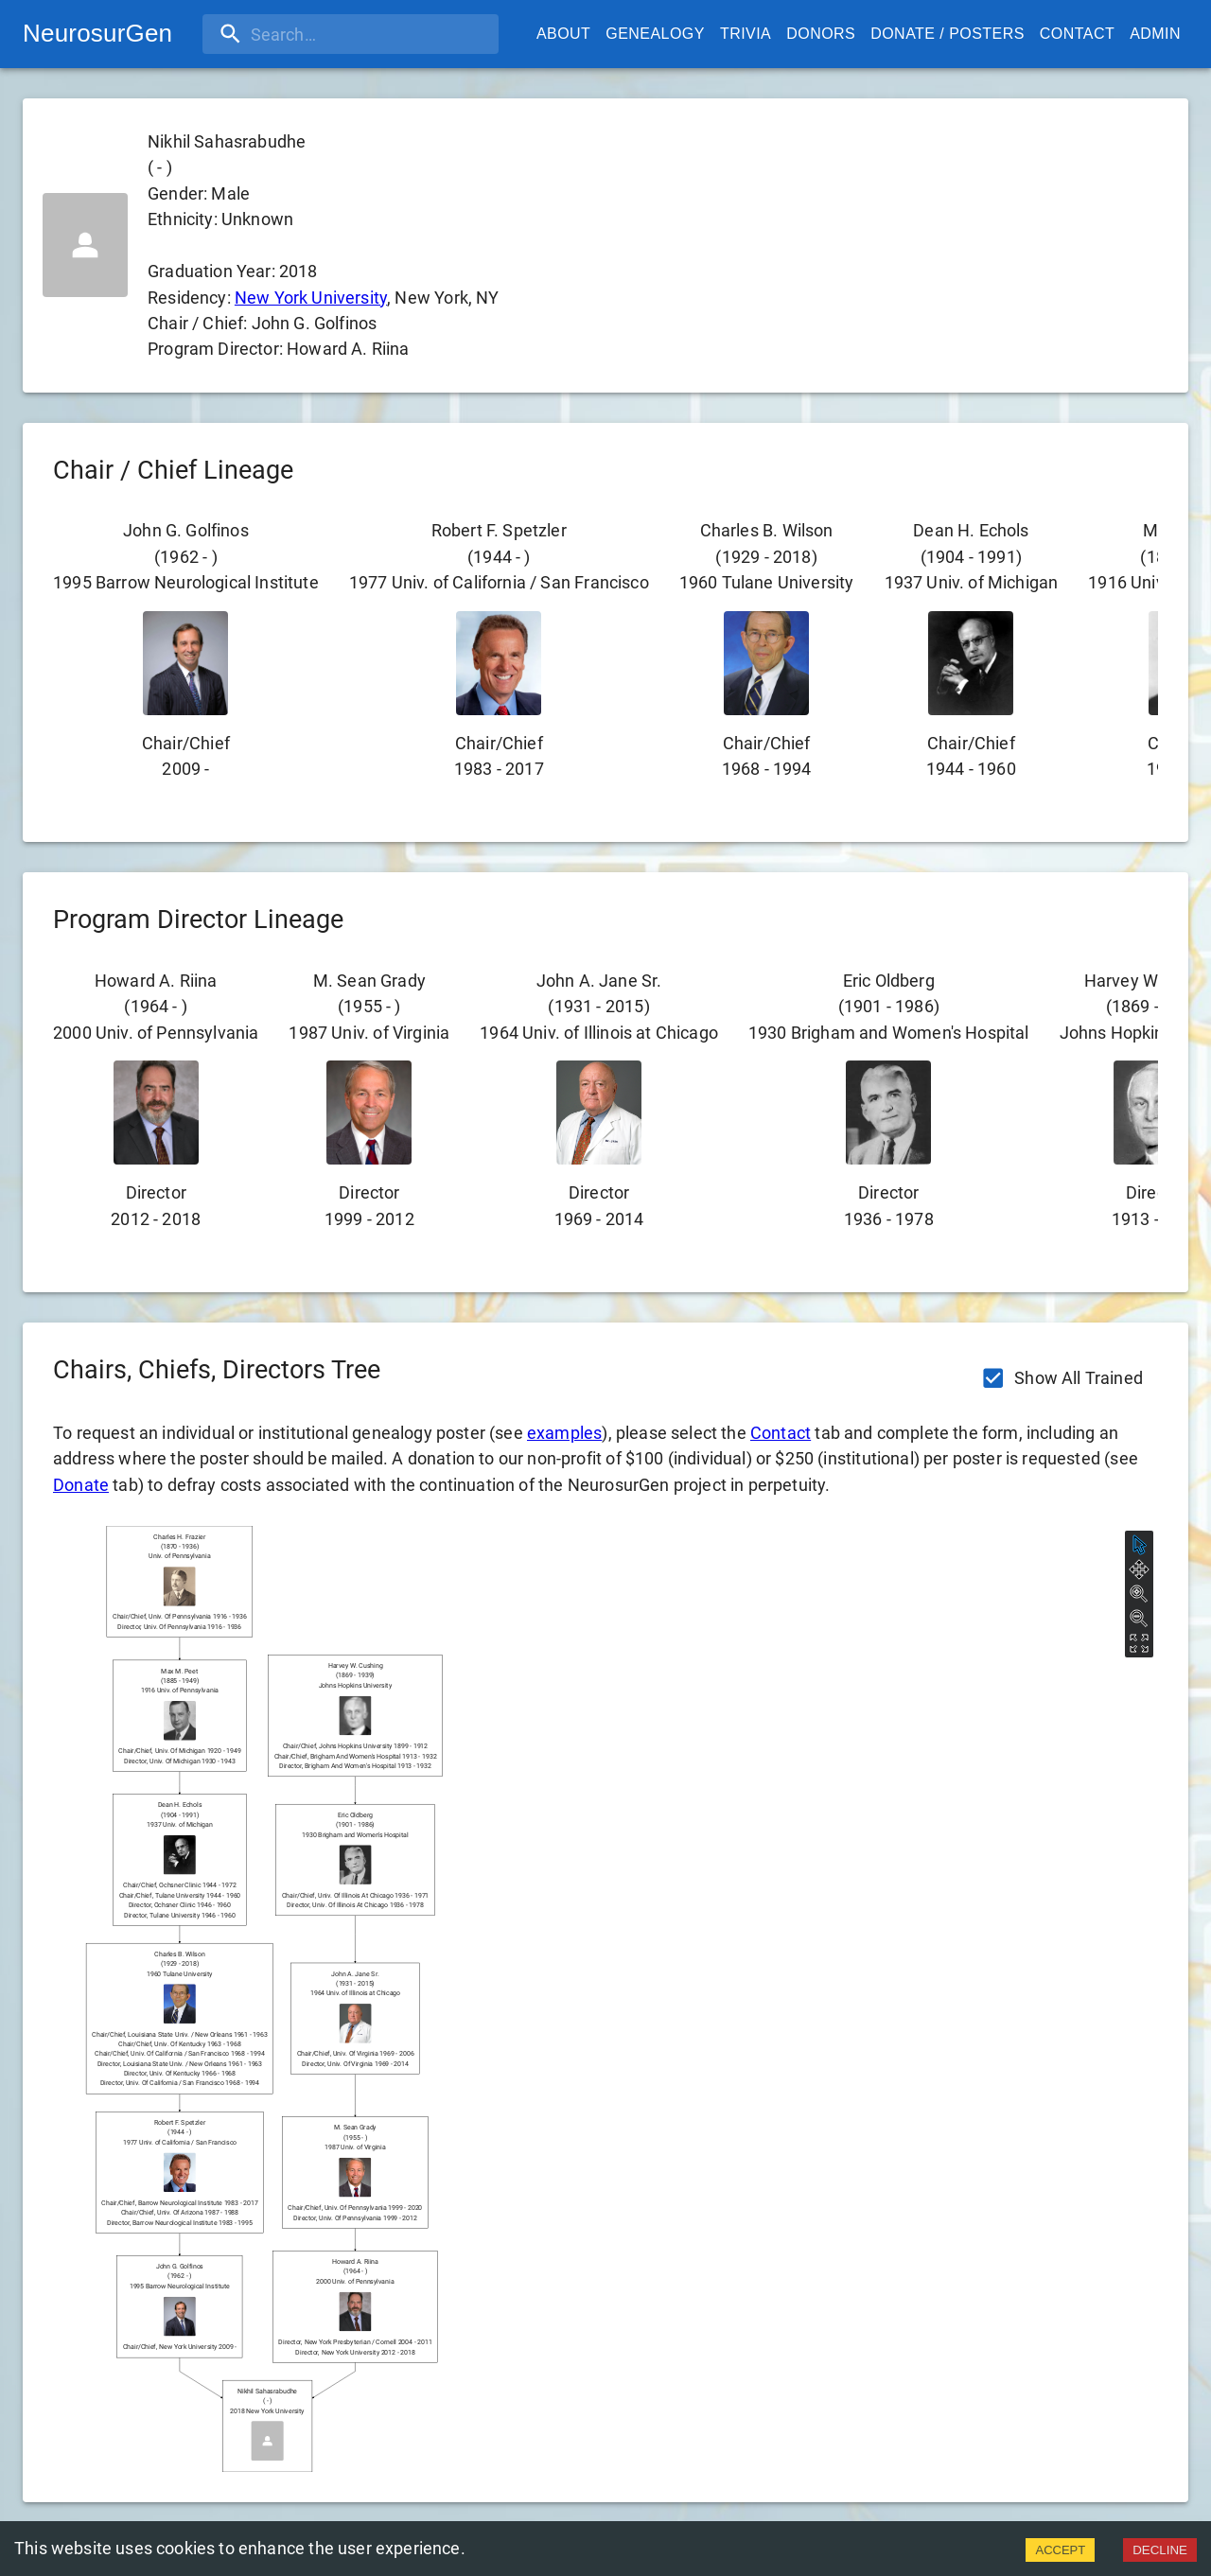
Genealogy (655, 34)
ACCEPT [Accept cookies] (1060, 2550)
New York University (311, 297)
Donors (821, 34)
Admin (1155, 34)
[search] (324, 34)
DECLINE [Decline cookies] (1159, 2550)
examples (564, 1433)
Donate (81, 1485)
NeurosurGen (97, 33)
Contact (1077, 34)
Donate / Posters (947, 34)
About (563, 34)
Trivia (745, 34)
